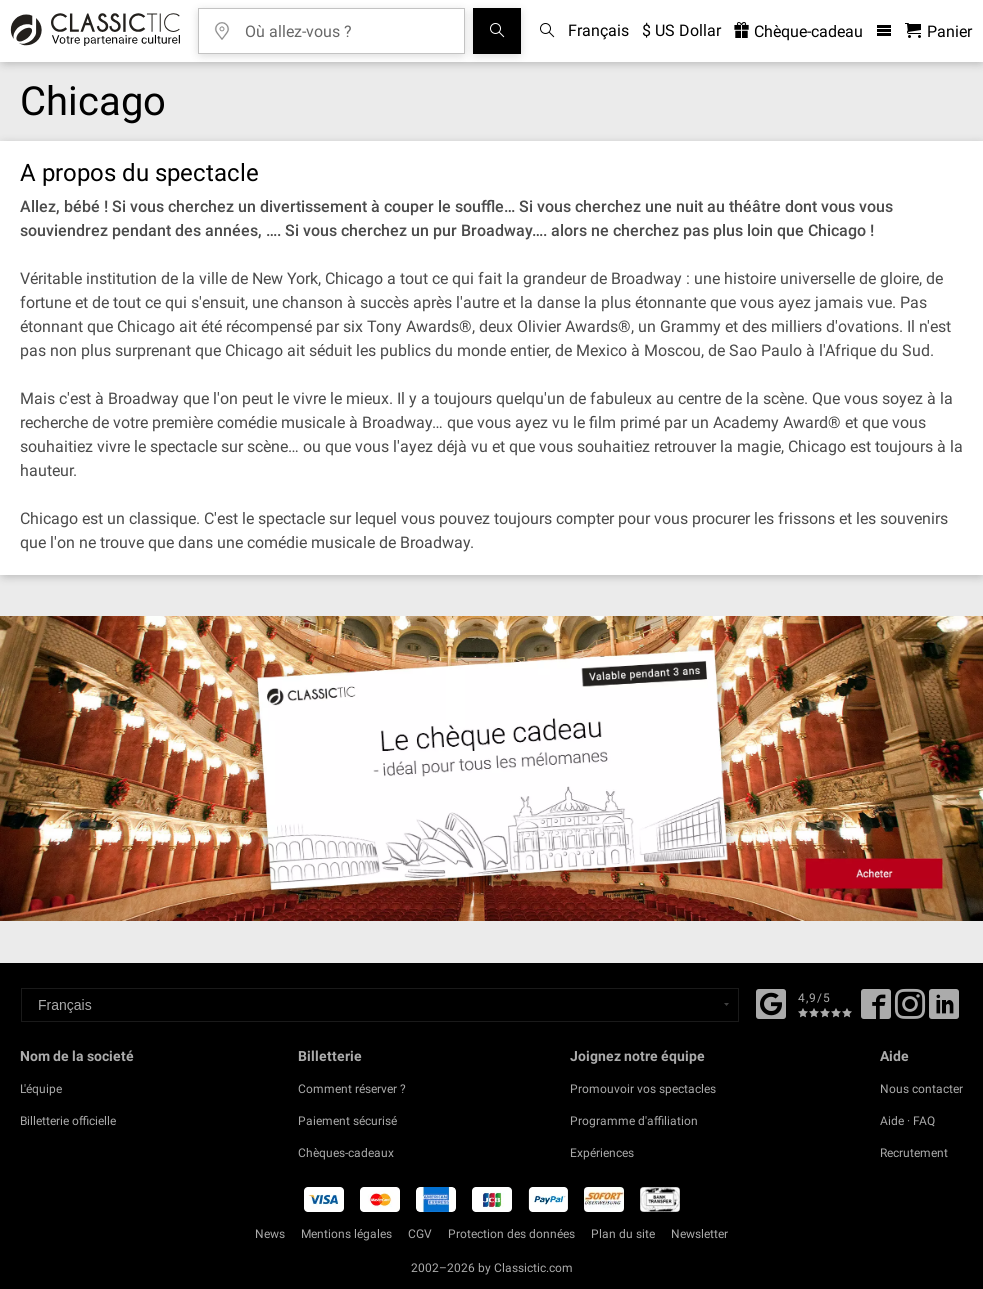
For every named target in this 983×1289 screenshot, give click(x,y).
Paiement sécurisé (347, 1121)
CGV (420, 1234)
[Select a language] (380, 1005)
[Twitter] (910, 1011)
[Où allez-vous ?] (346, 24)
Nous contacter (921, 1089)
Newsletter (699, 1234)
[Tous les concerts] (497, 31)
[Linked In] (944, 1011)
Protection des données (511, 1234)
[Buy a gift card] (491, 768)
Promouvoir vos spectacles (643, 1089)
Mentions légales (346, 1234)
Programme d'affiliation (634, 1121)
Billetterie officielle (68, 1121)
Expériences (602, 1153)
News (270, 1234)
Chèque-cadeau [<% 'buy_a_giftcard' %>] (798, 31)
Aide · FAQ (907, 1121)
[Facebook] (771, 1002)
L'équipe (41, 1089)
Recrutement (914, 1153)
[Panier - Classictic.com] (938, 31)
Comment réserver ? (352, 1089)
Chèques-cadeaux (346, 1153)
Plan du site (623, 1234)
